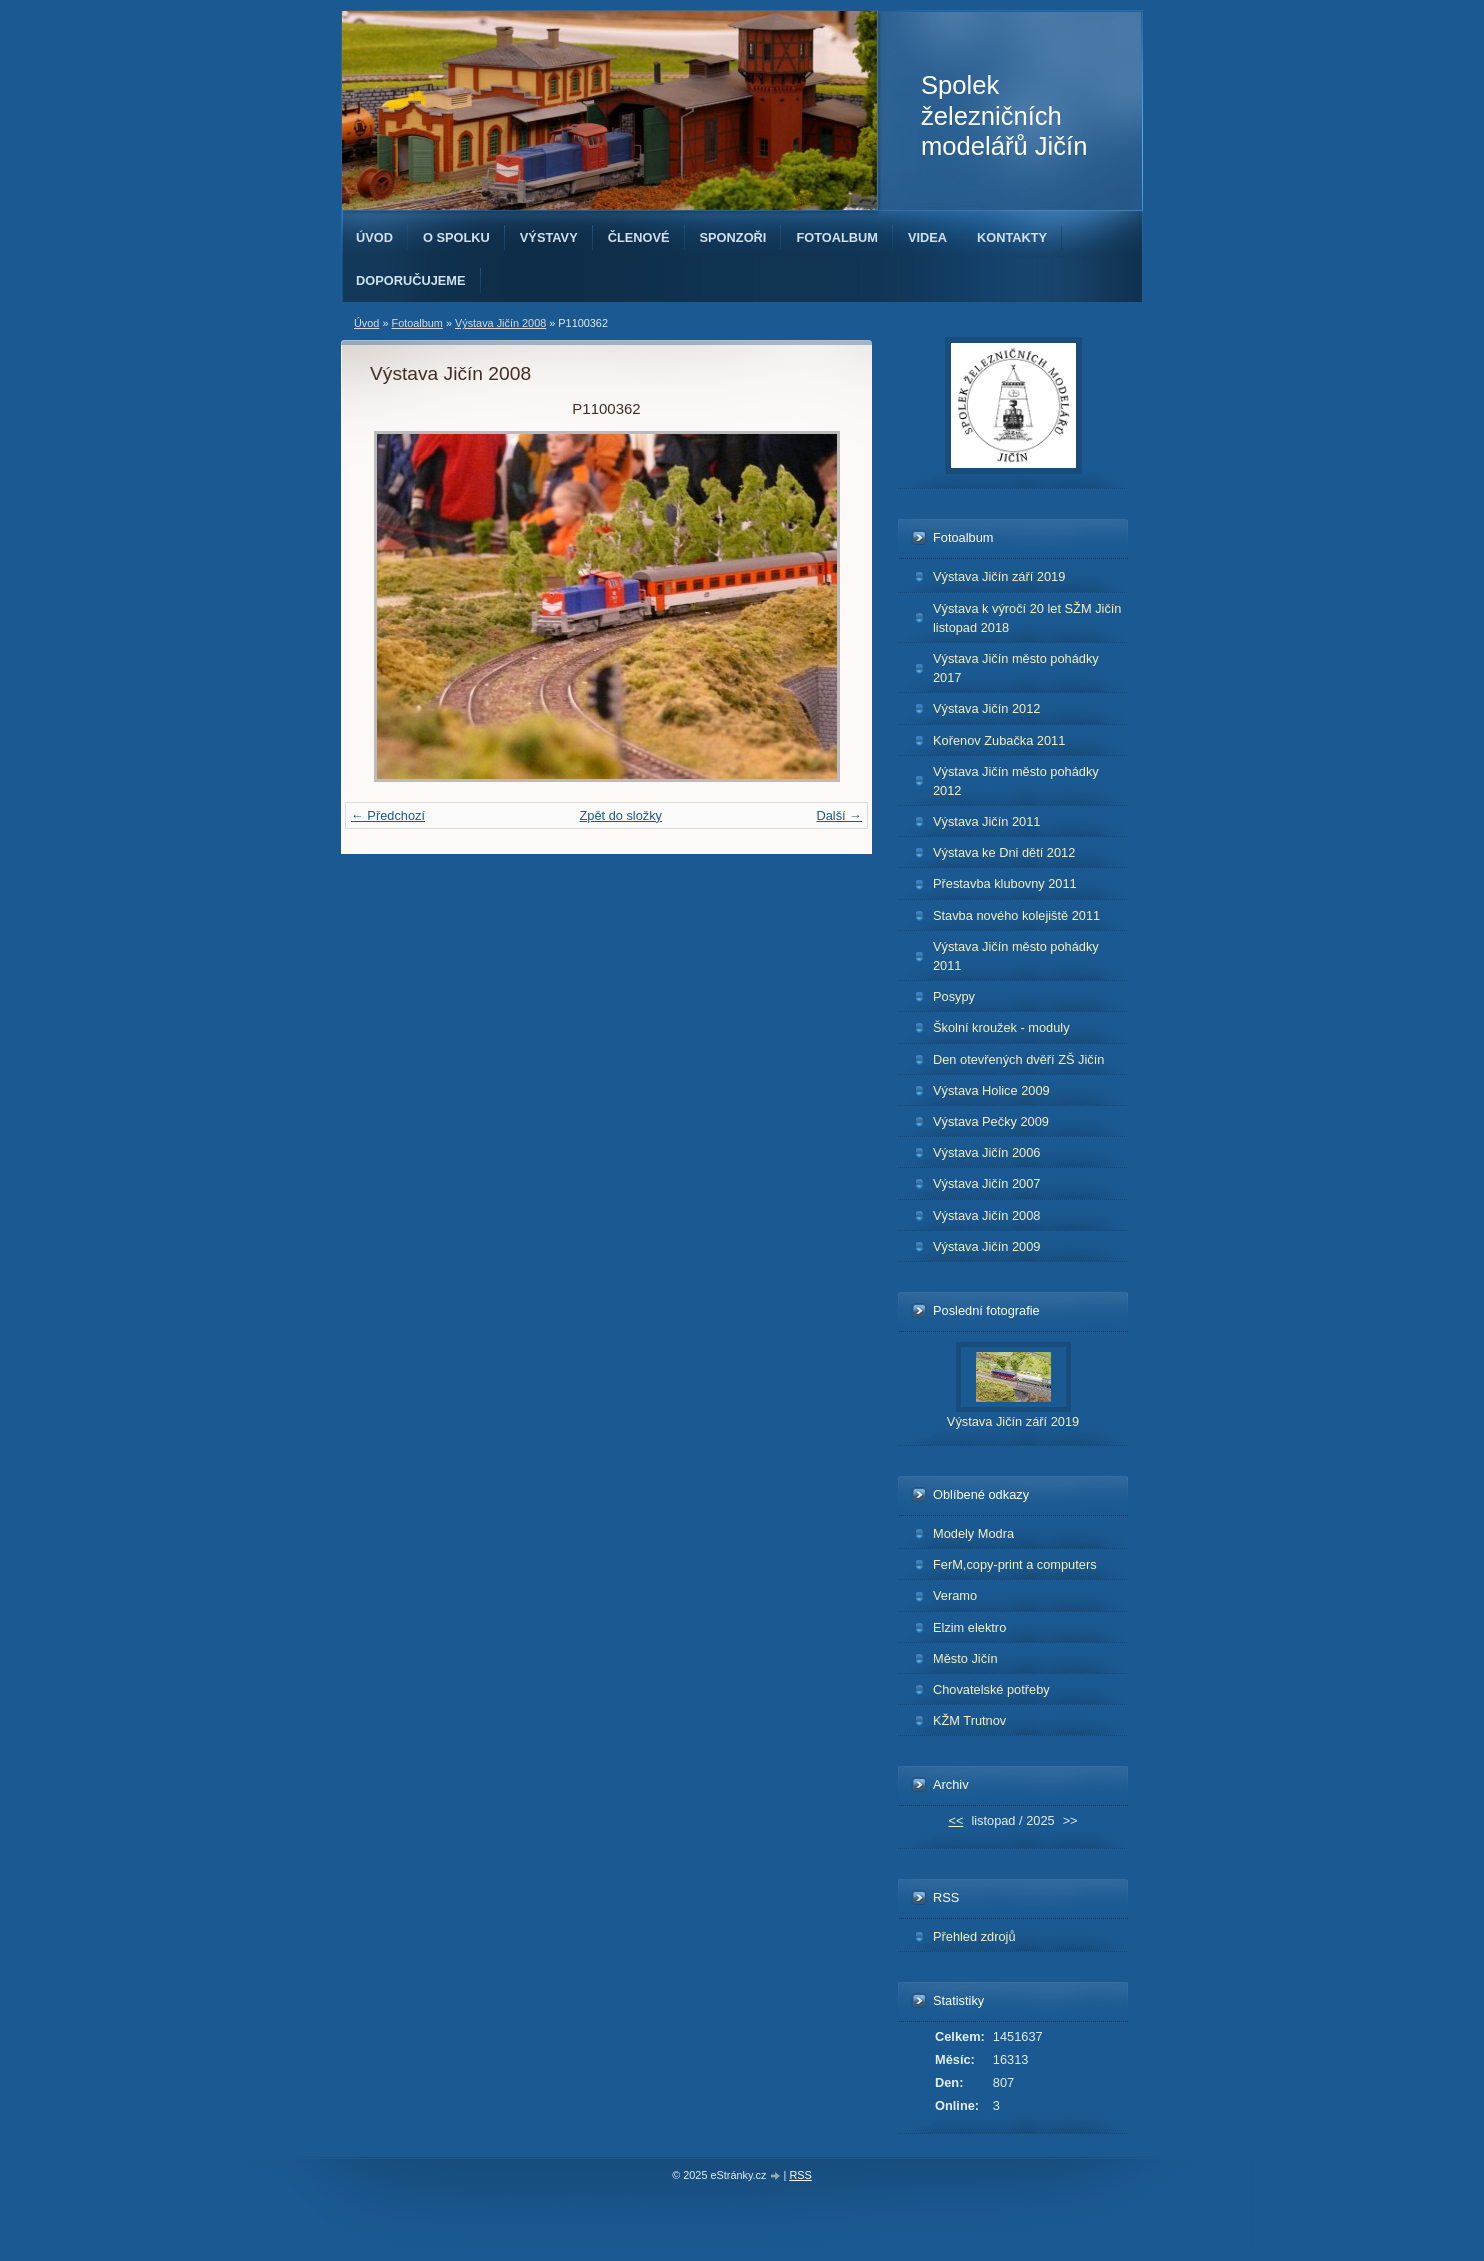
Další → (839, 815)
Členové (639, 237)
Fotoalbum (837, 237)
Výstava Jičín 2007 (986, 1183)
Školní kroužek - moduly (1001, 1027)
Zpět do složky (620, 815)
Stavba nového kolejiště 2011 (1016, 915)
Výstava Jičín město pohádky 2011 (1016, 956)
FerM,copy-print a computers (1015, 1564)
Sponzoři (733, 237)
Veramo (955, 1595)
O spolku (456, 237)
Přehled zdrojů (974, 1936)
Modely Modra (973, 1533)
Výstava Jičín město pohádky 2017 (1016, 668)
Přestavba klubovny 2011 (1005, 883)
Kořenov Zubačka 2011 (999, 740)
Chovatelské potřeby (991, 1689)
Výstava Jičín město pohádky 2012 (1016, 781)
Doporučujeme (411, 280)
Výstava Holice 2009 (991, 1090)
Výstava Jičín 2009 (986, 1246)
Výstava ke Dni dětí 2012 (1004, 852)
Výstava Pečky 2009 (991, 1121)
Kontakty (1012, 237)
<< (955, 1820)
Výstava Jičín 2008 (500, 323)
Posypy (954, 996)
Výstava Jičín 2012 (986, 708)
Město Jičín (965, 1658)
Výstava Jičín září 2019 (999, 576)
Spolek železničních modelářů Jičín (1004, 115)
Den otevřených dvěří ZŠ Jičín (1018, 1059)
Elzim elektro (969, 1627)
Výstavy (549, 237)
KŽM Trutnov (969, 1720)
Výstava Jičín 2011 (986, 821)
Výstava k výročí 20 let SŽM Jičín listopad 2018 (1027, 618)
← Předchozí (388, 815)
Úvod (374, 237)
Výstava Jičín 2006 (986, 1152)
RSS (800, 2175)
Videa (927, 237)
